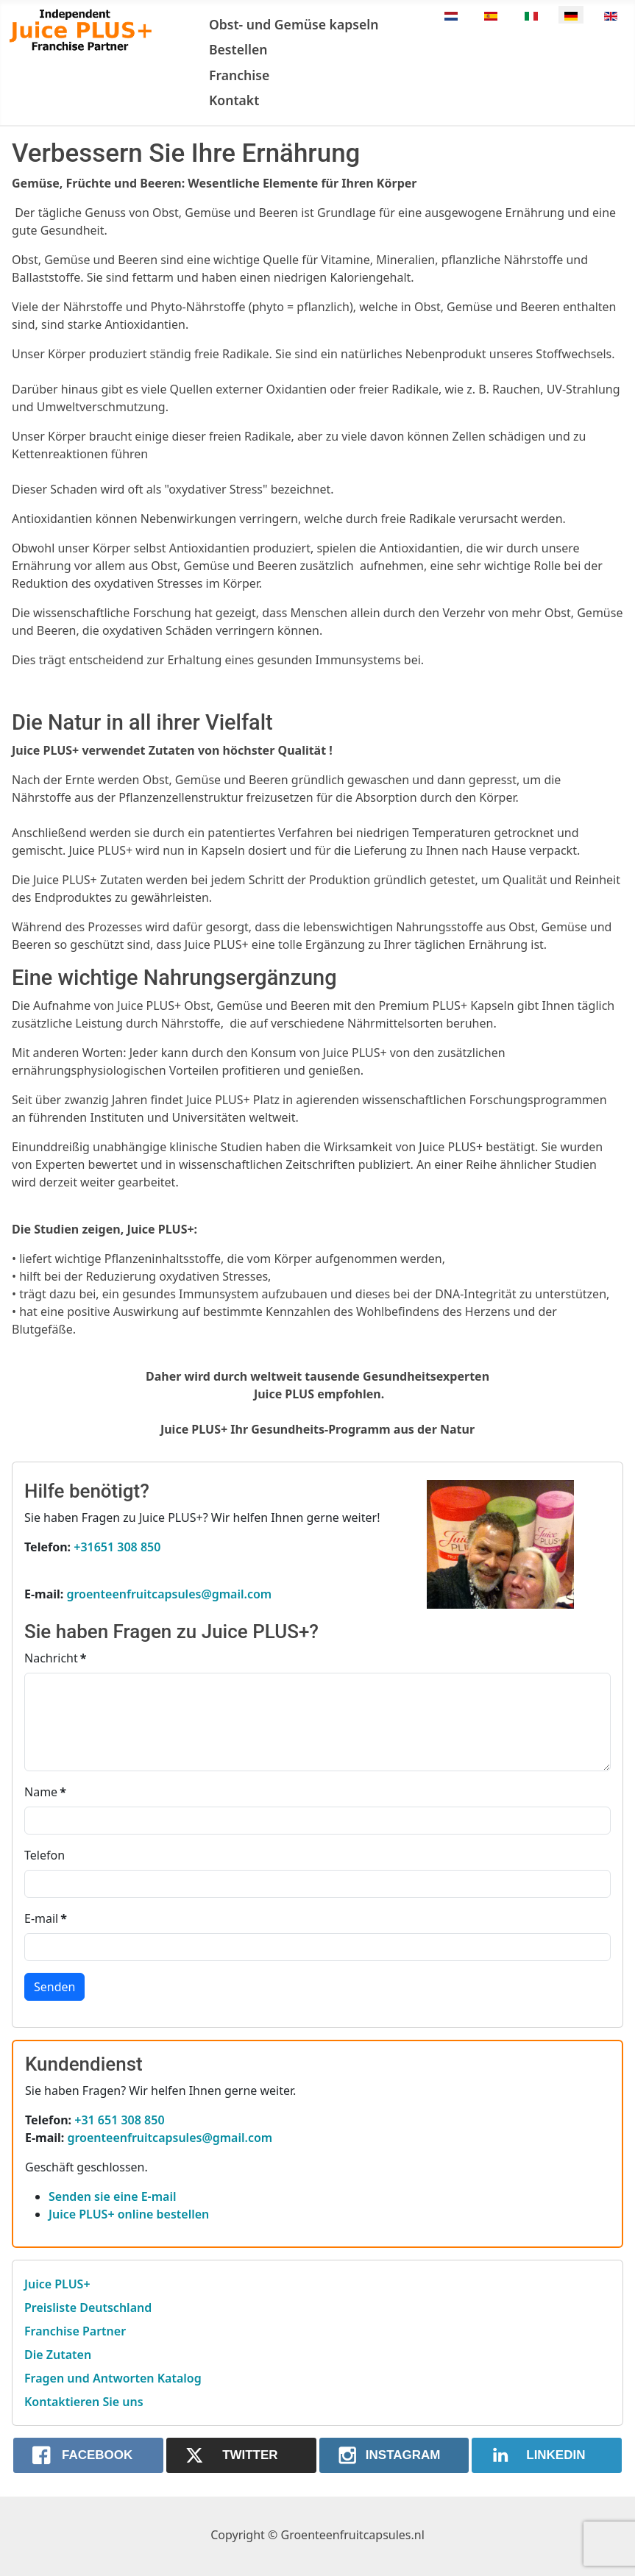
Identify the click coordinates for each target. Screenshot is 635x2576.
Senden (54, 1987)
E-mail (45, 1918)
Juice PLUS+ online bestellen (129, 2214)
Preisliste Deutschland (88, 2307)
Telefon (44, 1855)
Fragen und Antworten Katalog (113, 2378)
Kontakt (234, 100)
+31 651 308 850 (119, 2120)
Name (45, 1792)
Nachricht (55, 1658)
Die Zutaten (57, 2354)
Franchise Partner (75, 2331)
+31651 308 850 (117, 1547)
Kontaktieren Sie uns (83, 2402)
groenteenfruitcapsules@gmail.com (169, 1594)
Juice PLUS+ (57, 2284)
